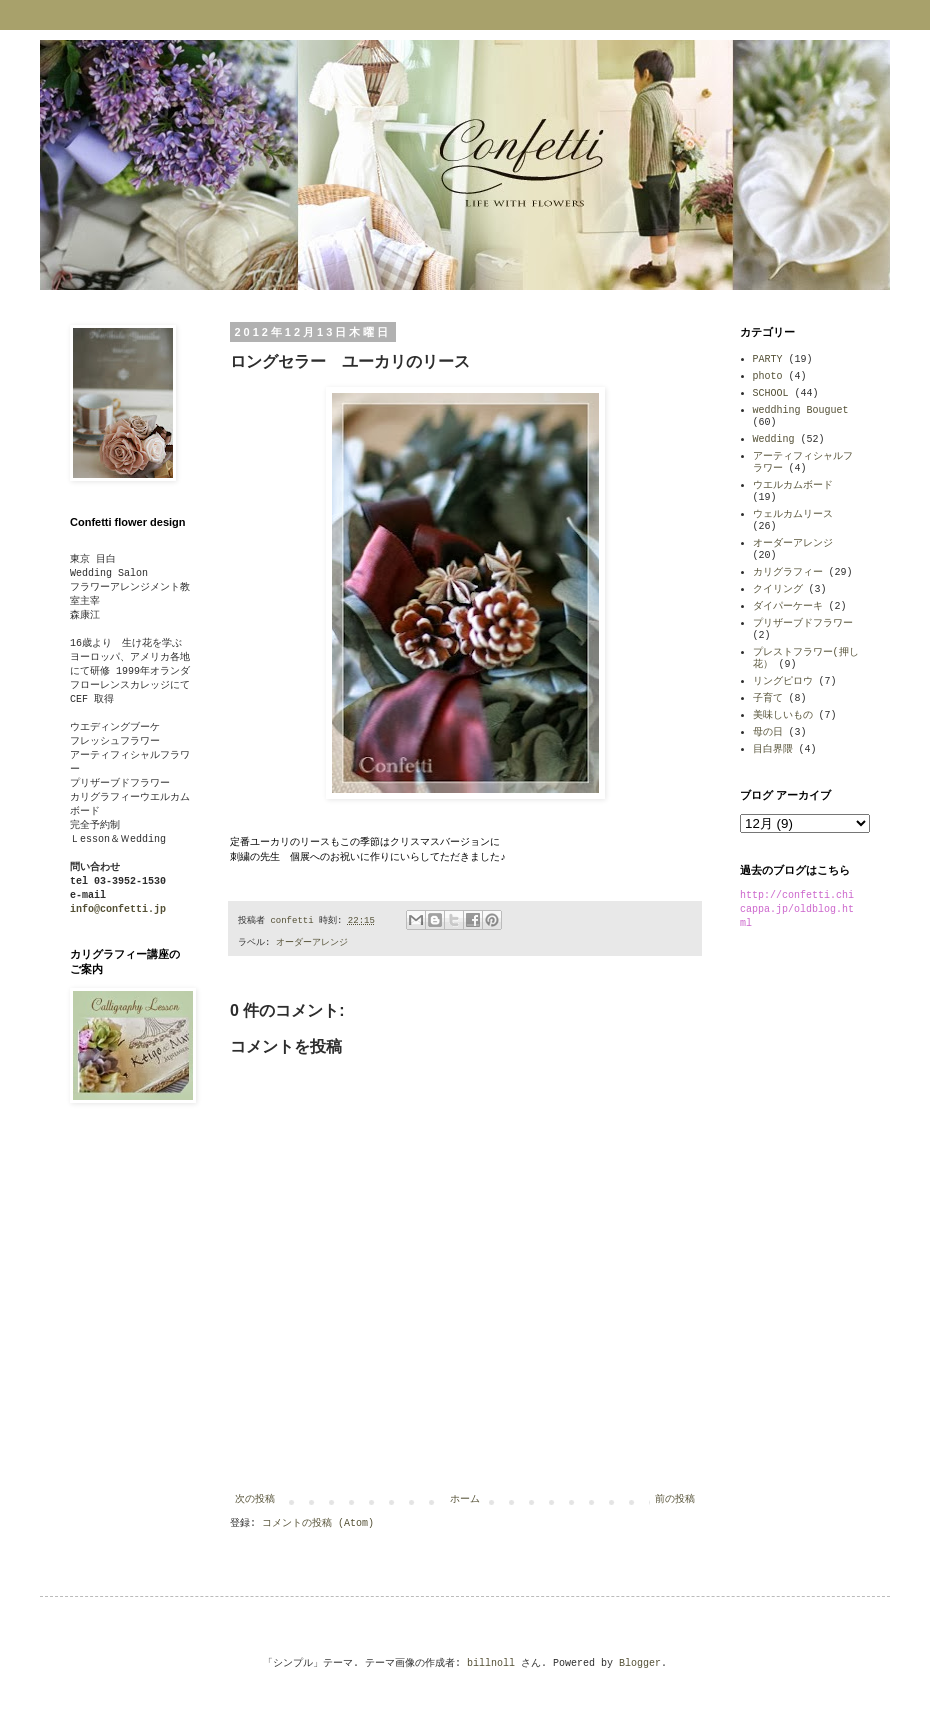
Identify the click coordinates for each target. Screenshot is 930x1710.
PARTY (768, 359)
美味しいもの (783, 715)
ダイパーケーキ (788, 606)
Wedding (774, 439)
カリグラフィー (788, 572)
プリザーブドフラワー (803, 623)
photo (768, 376)
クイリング (778, 589)
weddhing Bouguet (801, 410)
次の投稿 (255, 1499)
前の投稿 (675, 1499)
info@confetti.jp (118, 909)
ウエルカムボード (793, 485)
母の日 (768, 732)
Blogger (640, 1663)
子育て (768, 698)
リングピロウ (783, 681)
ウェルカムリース (793, 514)
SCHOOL (771, 393)
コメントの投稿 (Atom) (318, 1523)
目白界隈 (773, 749)
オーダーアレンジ (312, 943)
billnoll (491, 1663)
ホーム (465, 1499)
